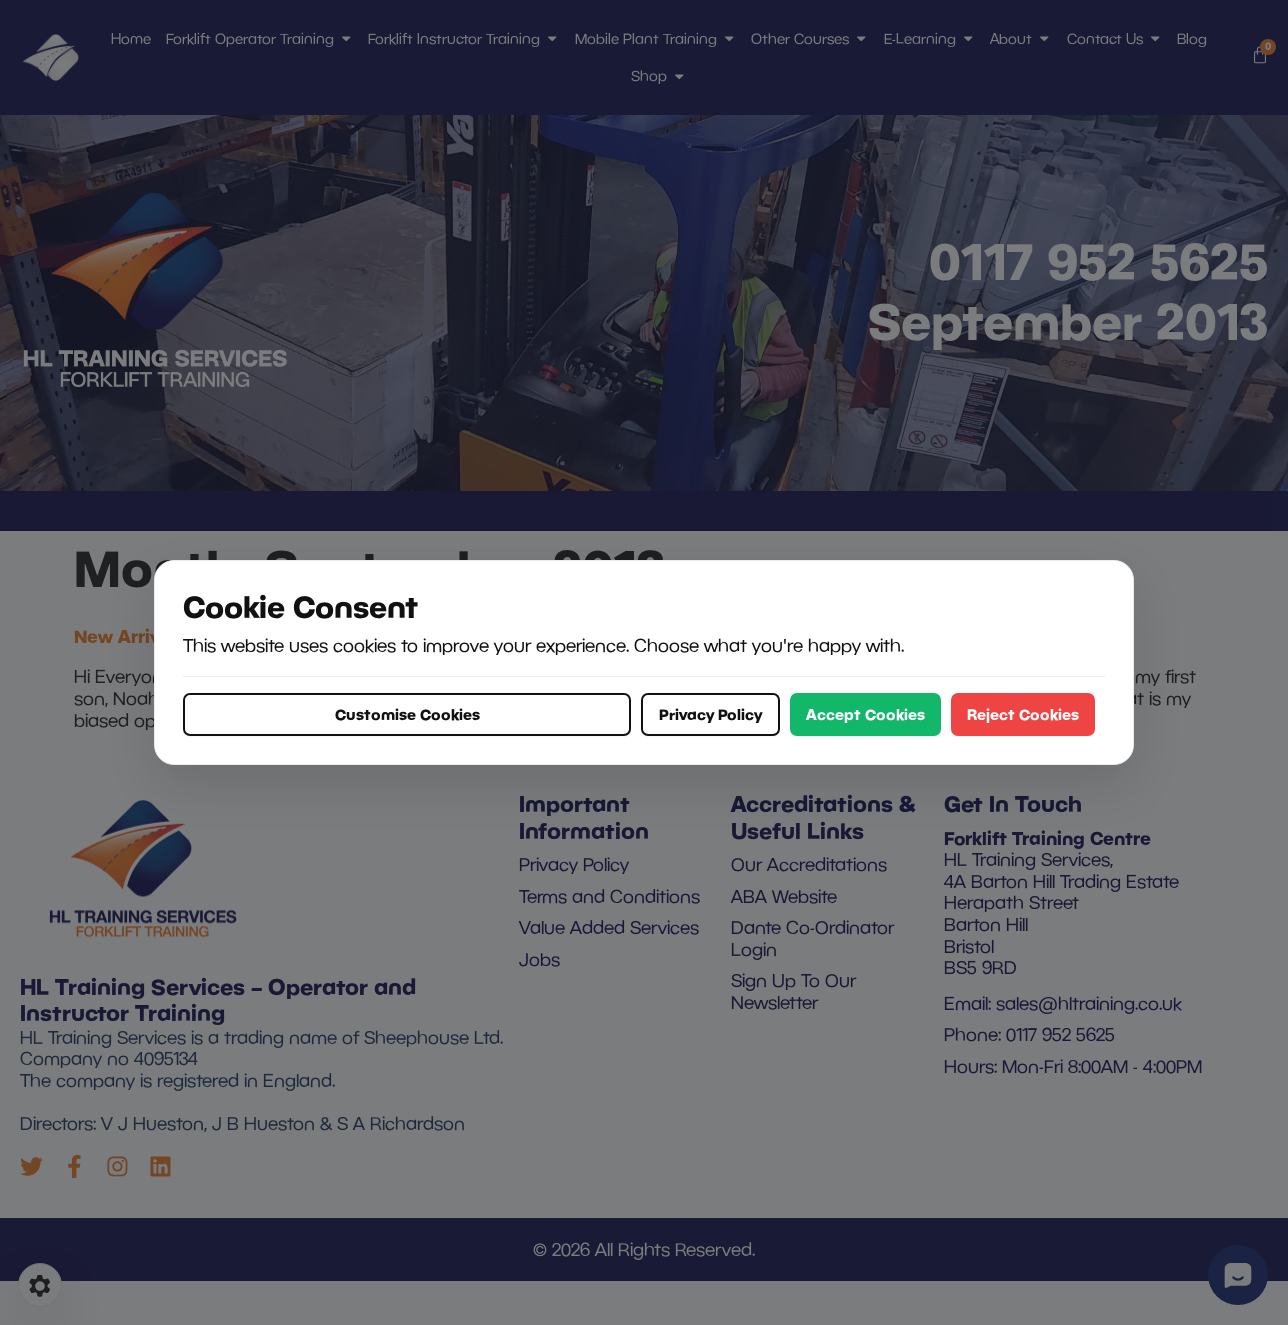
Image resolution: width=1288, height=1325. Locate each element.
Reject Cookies (1023, 714)
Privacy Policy (710, 714)
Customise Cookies (407, 714)
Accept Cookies (865, 714)
